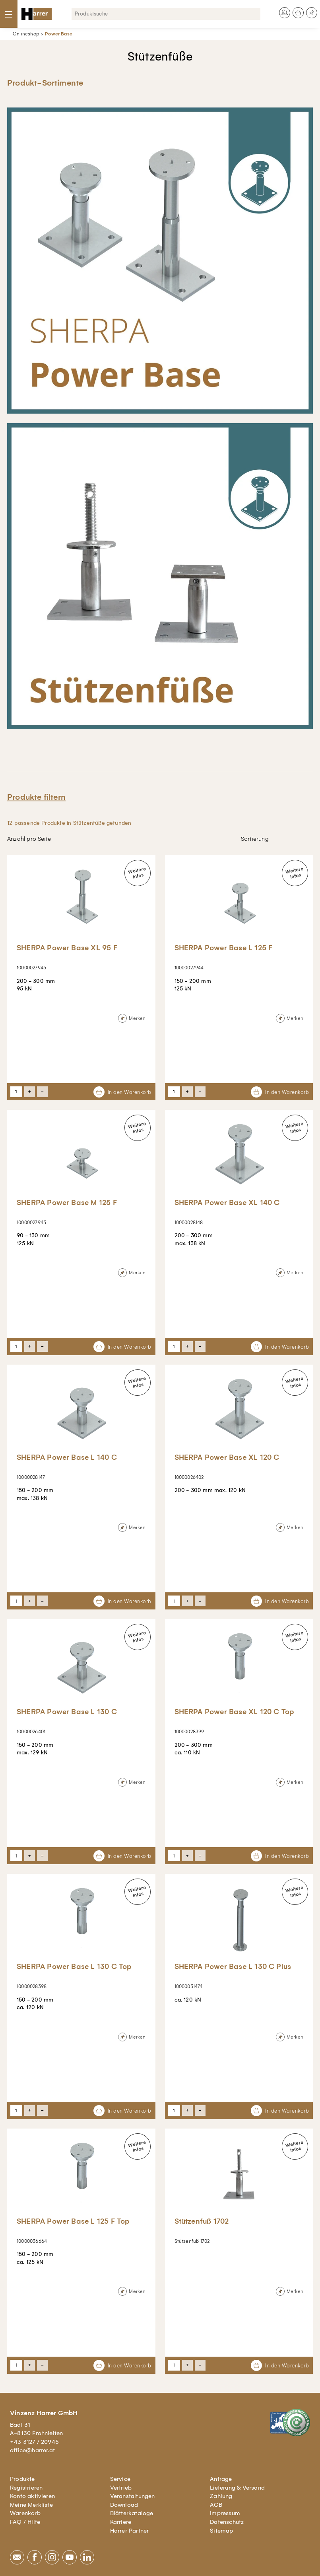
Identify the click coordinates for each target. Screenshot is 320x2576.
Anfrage (221, 2478)
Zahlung (221, 2496)
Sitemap (221, 2530)
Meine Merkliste (31, 2504)
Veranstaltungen (132, 2496)
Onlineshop (26, 34)
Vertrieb (121, 2487)
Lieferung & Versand (237, 2487)
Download (124, 2504)
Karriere (121, 2521)
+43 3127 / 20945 (34, 2441)
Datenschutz (227, 2521)
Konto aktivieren (32, 2496)
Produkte (22, 2478)
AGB (216, 2504)
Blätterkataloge (131, 2513)
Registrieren (26, 2487)
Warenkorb (25, 2513)
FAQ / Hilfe (25, 2521)
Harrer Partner (129, 2530)
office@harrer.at (32, 2450)
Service (120, 2478)
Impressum (225, 2513)
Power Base (58, 34)
